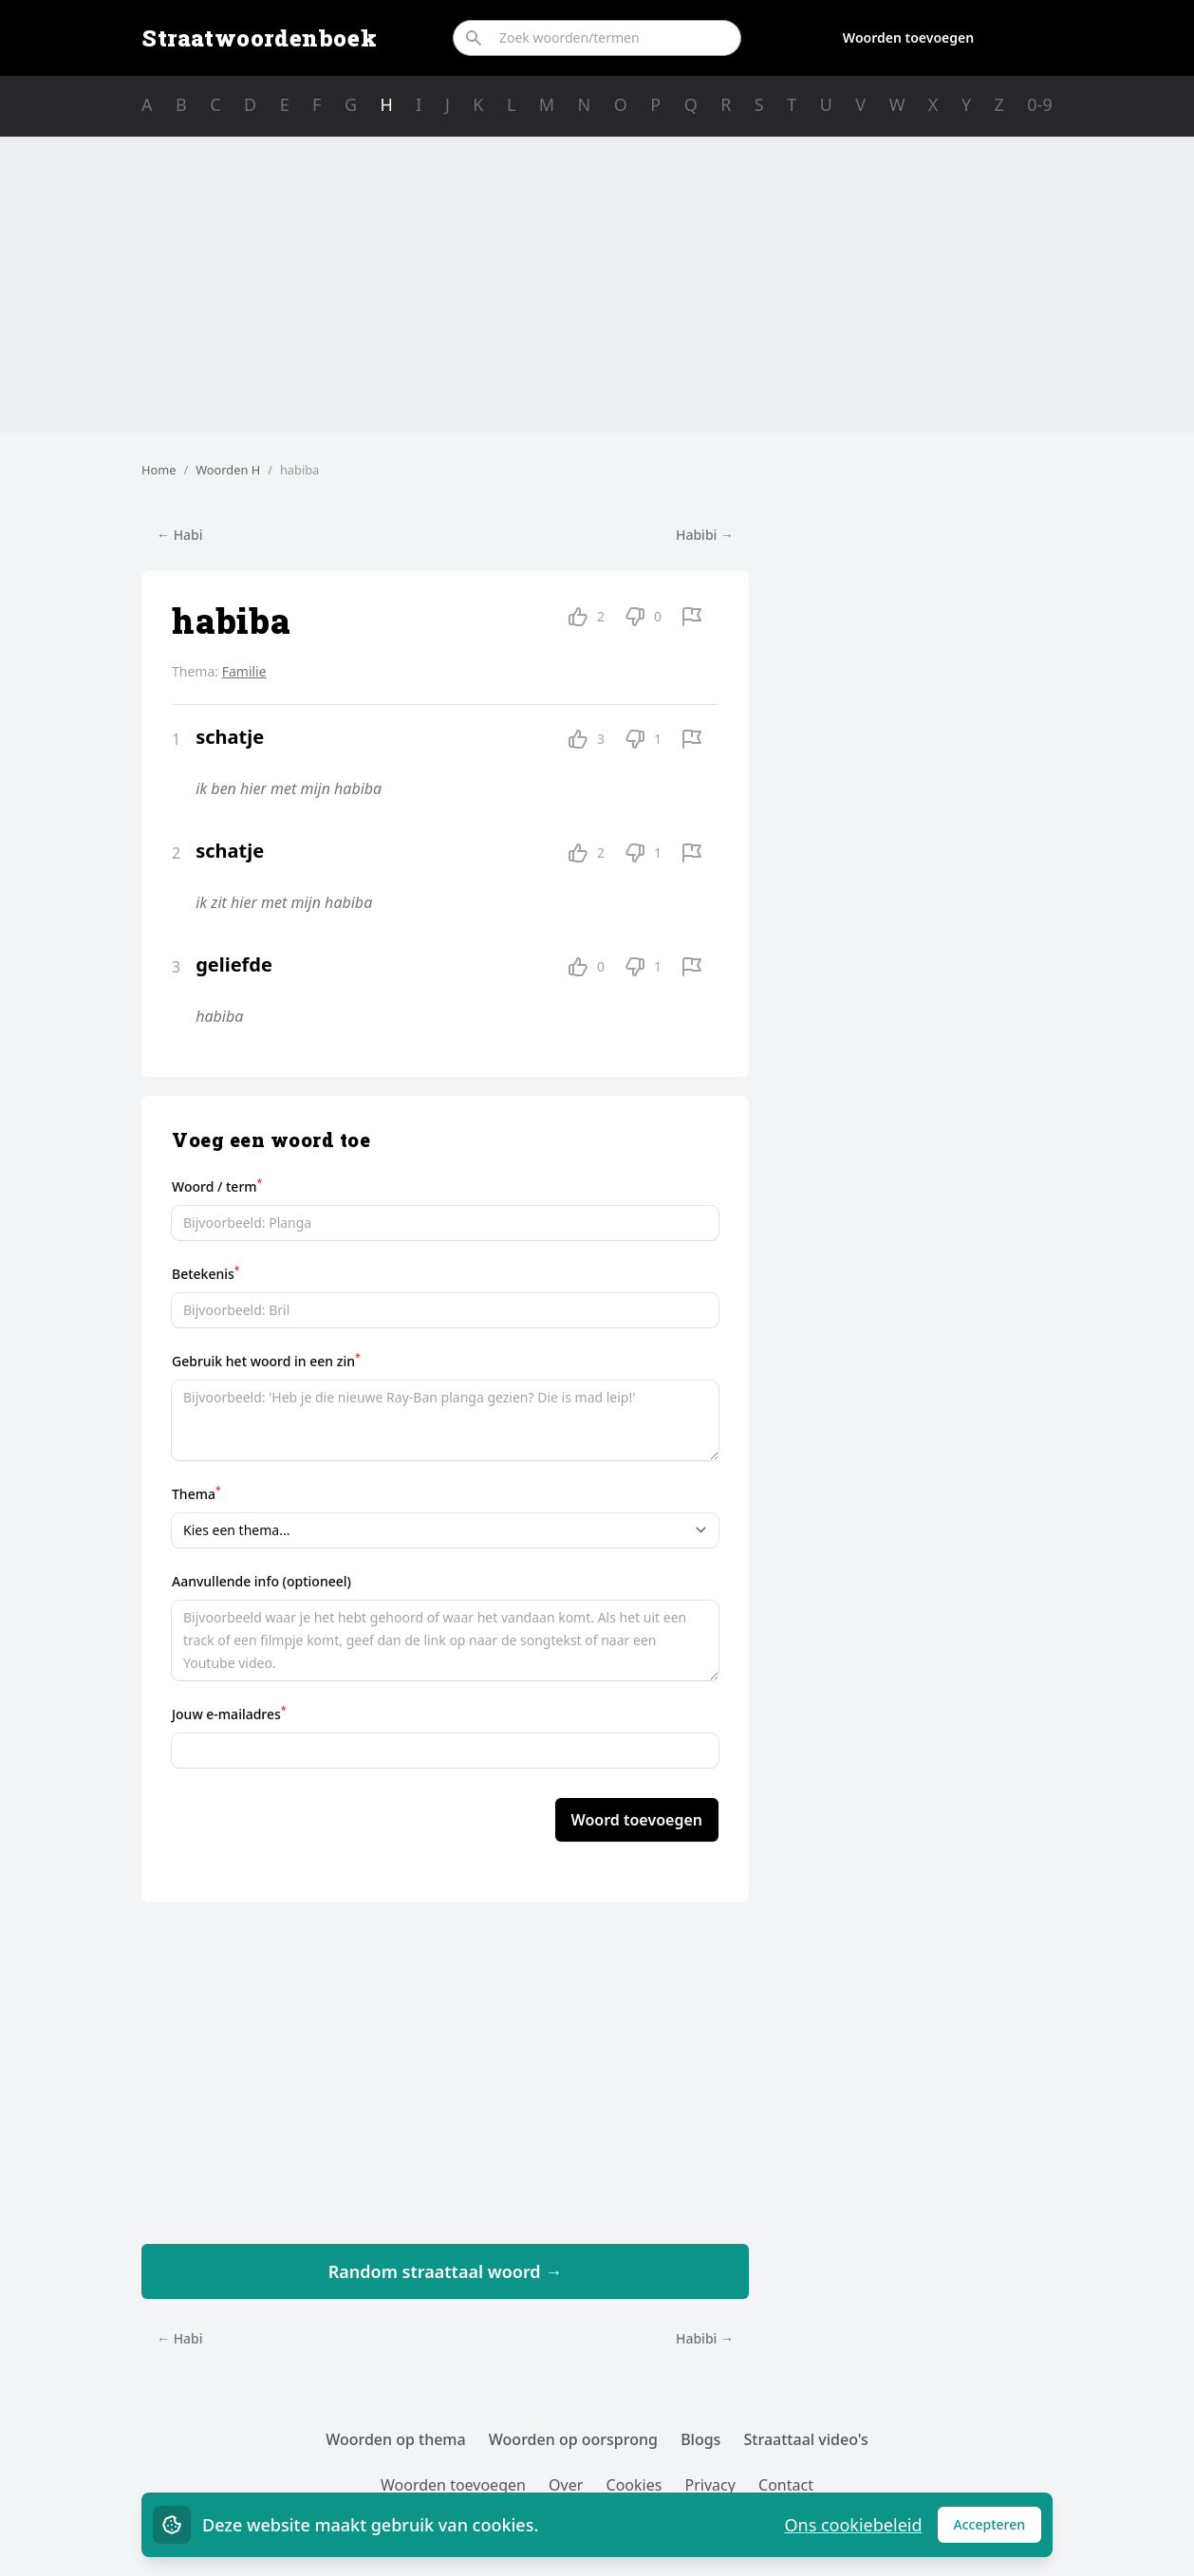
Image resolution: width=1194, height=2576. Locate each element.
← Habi (180, 535)
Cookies (634, 2484)
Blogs (700, 2439)
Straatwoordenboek (259, 38)
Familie (244, 671)
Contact (785, 2484)
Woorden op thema (396, 2439)
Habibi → (705, 535)
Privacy (710, 2484)
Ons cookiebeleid (853, 2524)
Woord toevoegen (636, 1819)
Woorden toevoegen (908, 37)
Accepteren (998, 2529)
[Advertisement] (597, 284)
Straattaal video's (806, 2439)
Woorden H (228, 469)
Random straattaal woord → (445, 2271)
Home (158, 469)
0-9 (1039, 104)
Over (566, 2484)
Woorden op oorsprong (573, 2439)
